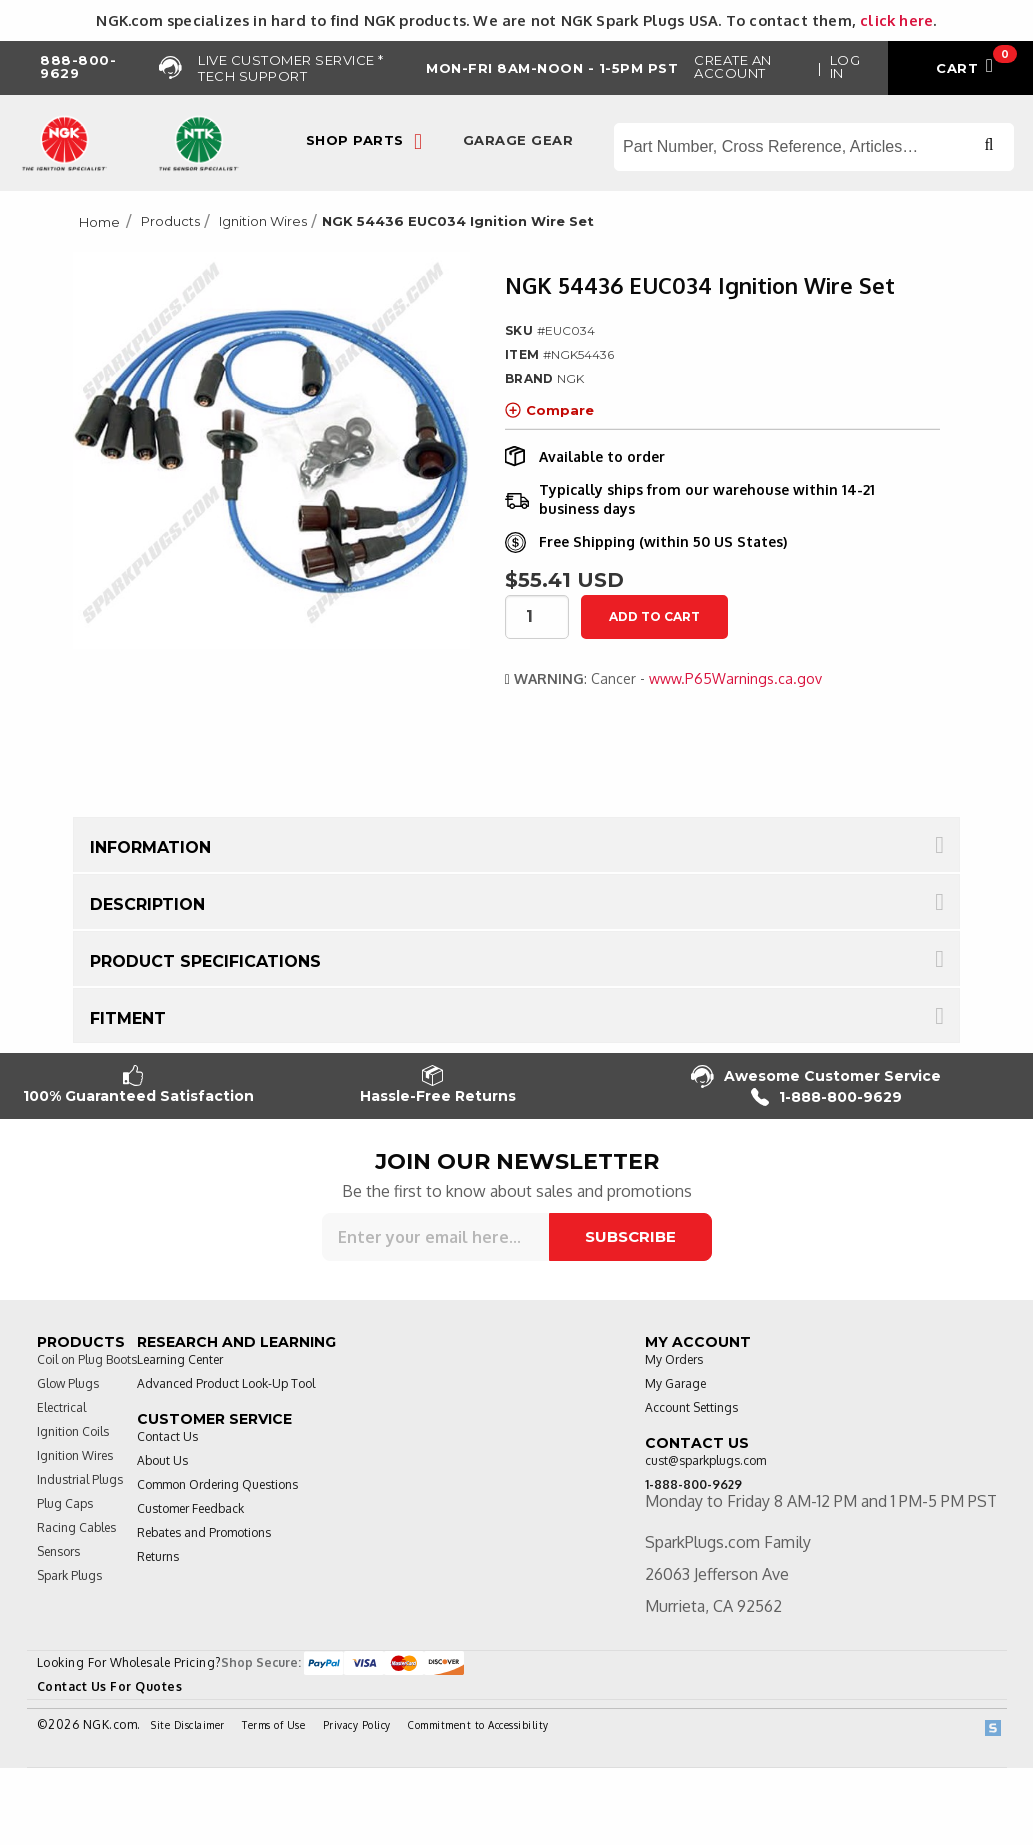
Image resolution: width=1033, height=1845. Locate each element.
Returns (158, 1556)
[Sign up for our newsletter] (435, 1237)
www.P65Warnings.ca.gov (735, 678)
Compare (549, 410)
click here (896, 20)
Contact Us (167, 1436)
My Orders (674, 1359)
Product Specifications (205, 961)
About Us (162, 1460)
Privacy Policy (357, 1725)
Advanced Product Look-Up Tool (226, 1383)
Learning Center (180, 1359)
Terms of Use (273, 1725)
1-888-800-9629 (826, 1097)
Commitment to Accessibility (478, 1725)
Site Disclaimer (188, 1725)
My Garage (675, 1383)
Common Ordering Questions (217, 1484)
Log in (845, 66)
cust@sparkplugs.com (705, 1460)
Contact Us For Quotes (110, 1686)
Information (150, 847)
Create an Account (733, 66)
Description (147, 904)
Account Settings (691, 1407)
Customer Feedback (190, 1508)
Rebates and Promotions (204, 1532)
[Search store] (814, 147)
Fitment (128, 1018)
